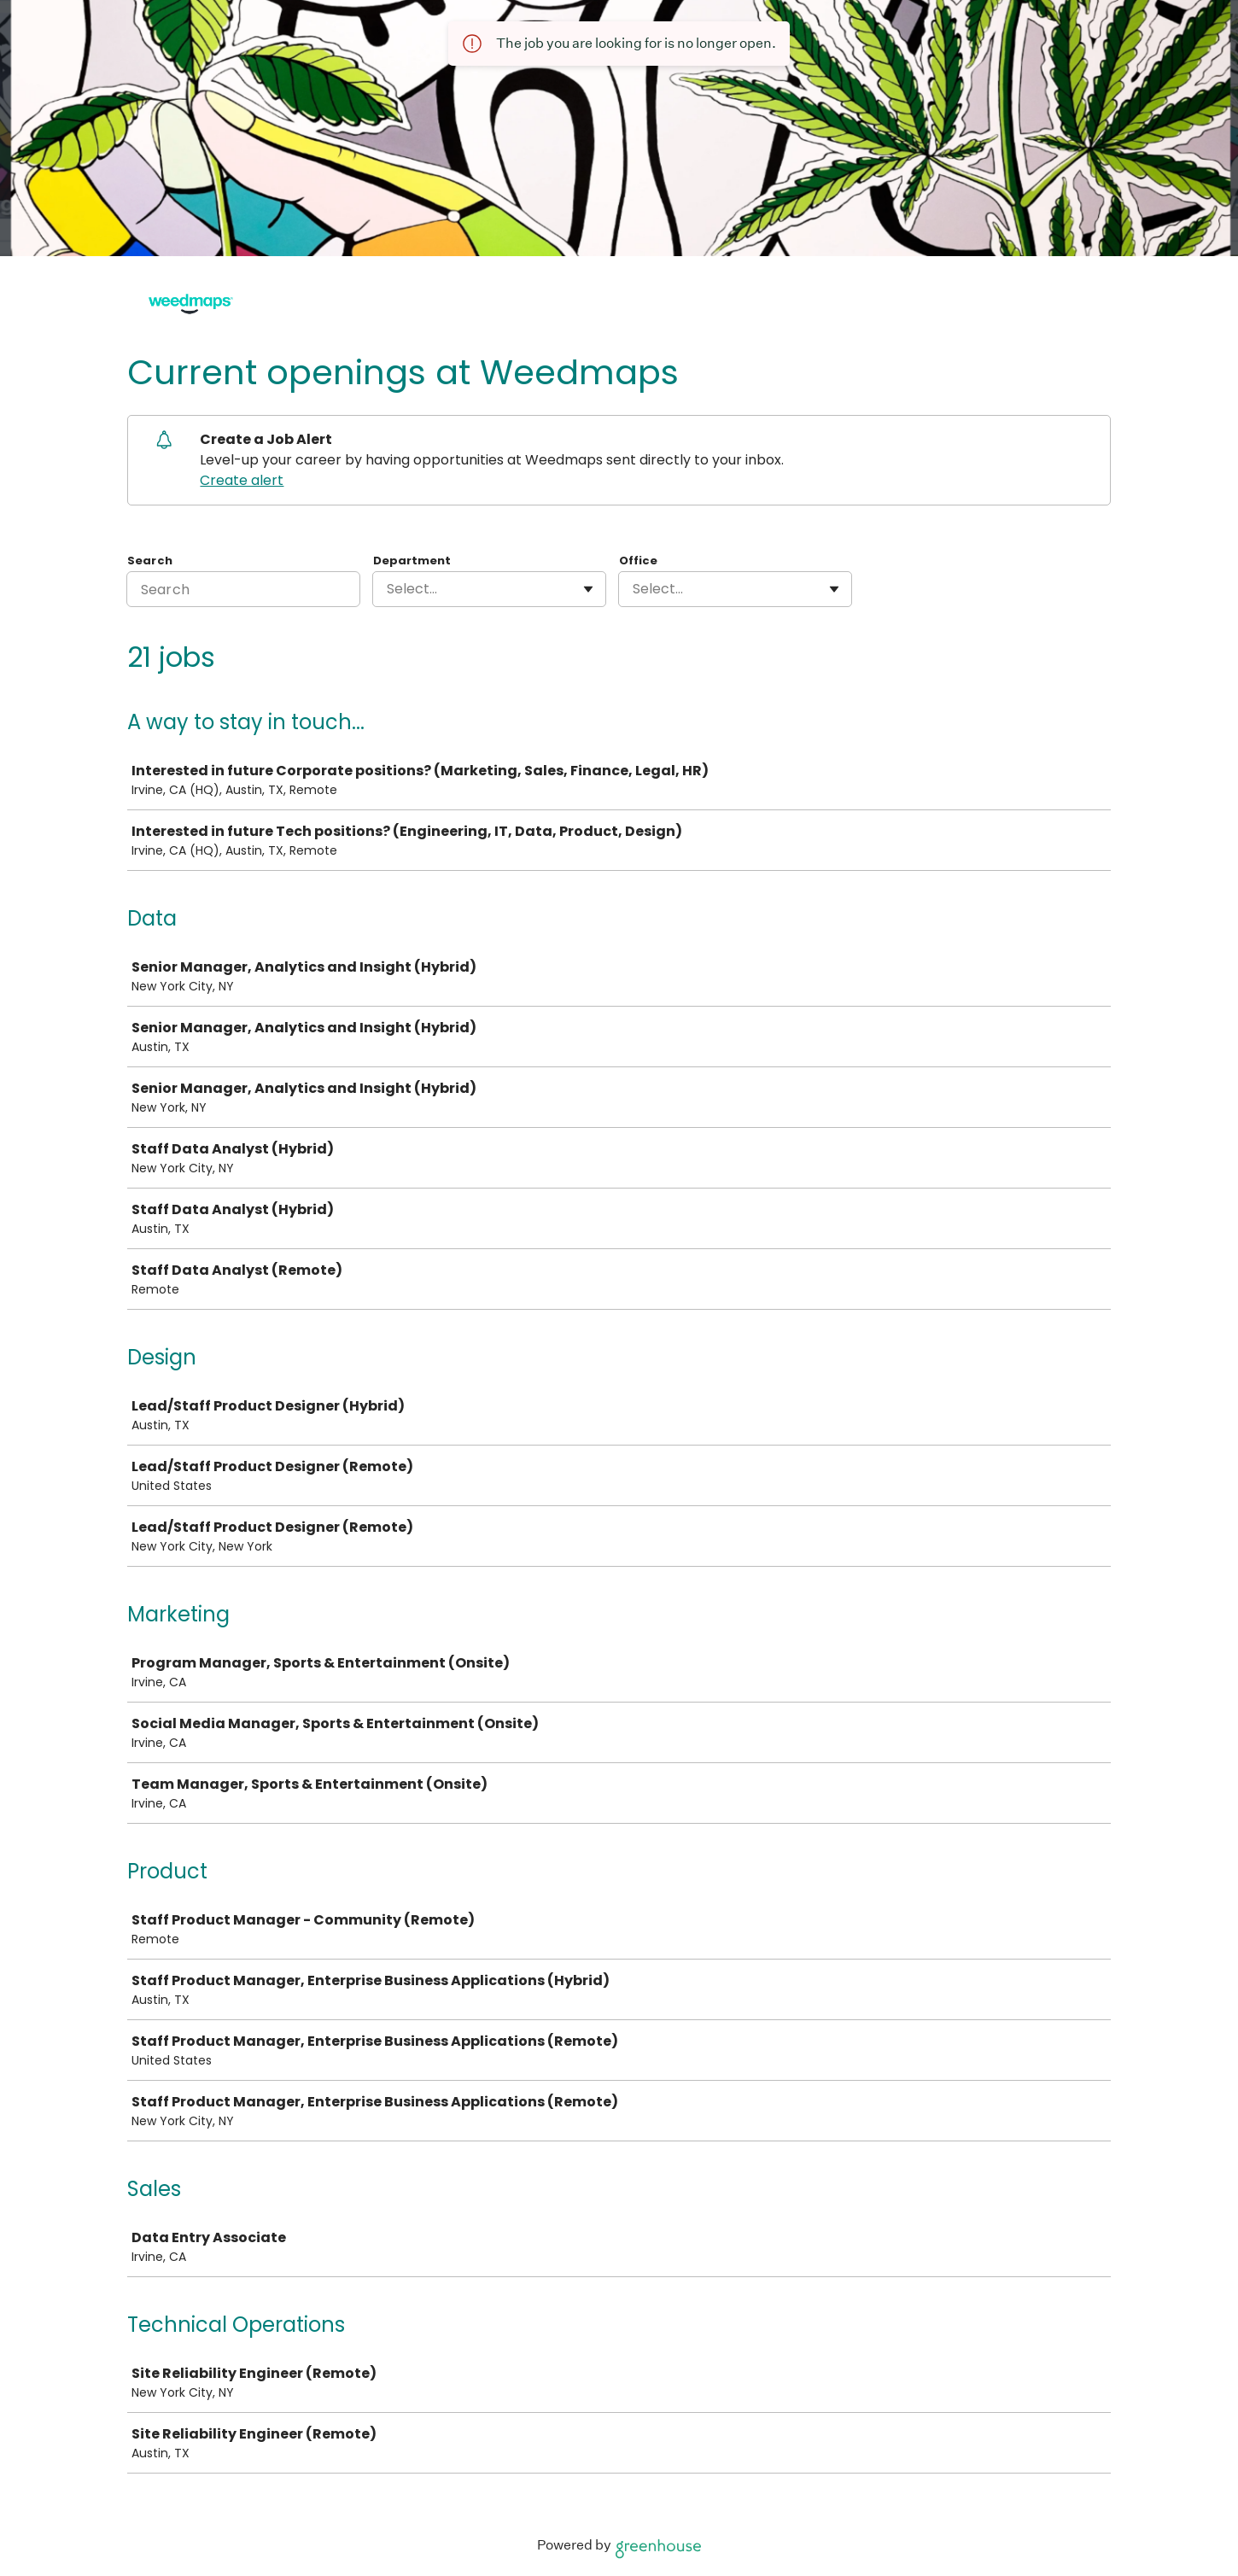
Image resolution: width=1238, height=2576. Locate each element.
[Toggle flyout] (588, 589)
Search (149, 561)
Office (638, 561)
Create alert (241, 480)
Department (412, 561)
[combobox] (388, 589)
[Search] (243, 589)
